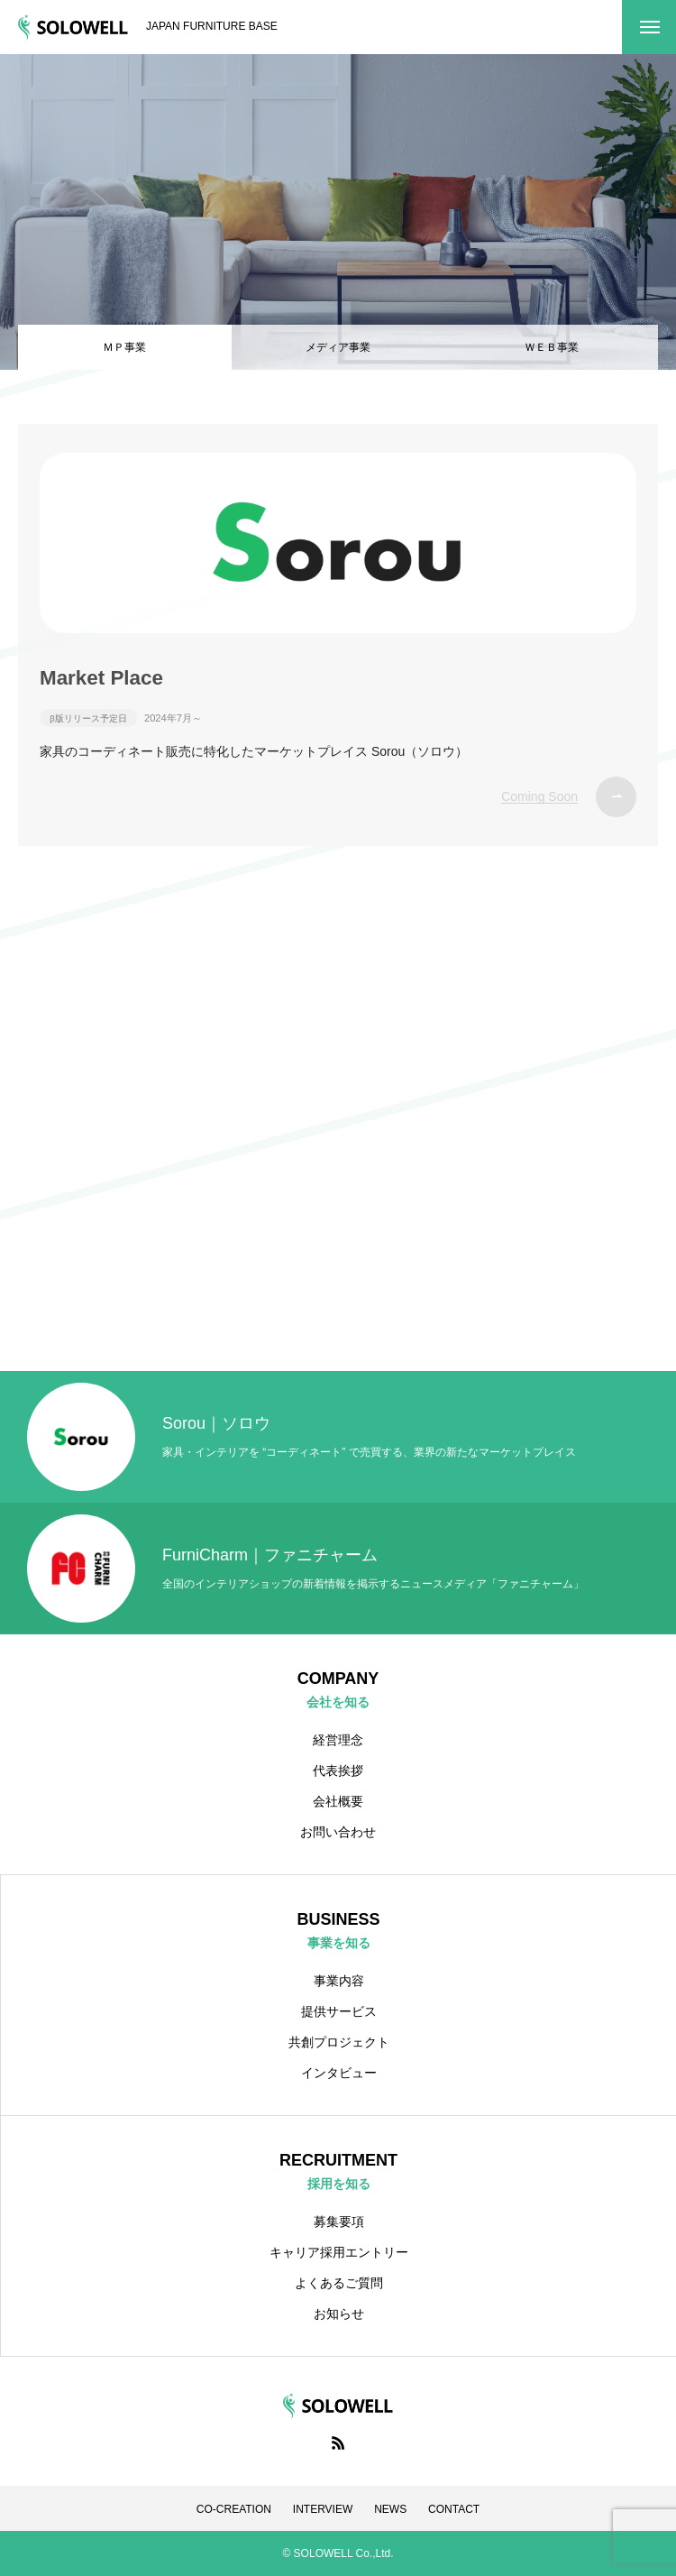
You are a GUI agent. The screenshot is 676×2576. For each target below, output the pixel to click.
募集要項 (339, 2221)
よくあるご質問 (339, 2283)
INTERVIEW (322, 2509)
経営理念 (338, 1740)
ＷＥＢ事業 (552, 347)
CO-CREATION (233, 2509)
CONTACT (454, 2509)
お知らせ (339, 2313)
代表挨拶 (338, 1770)
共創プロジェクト (338, 2042)
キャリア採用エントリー (338, 2252)
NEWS (390, 2509)
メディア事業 (338, 347)
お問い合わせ (338, 1832)
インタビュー (339, 2072)
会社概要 (338, 1801)
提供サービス (339, 2011)
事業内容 (339, 1980)
